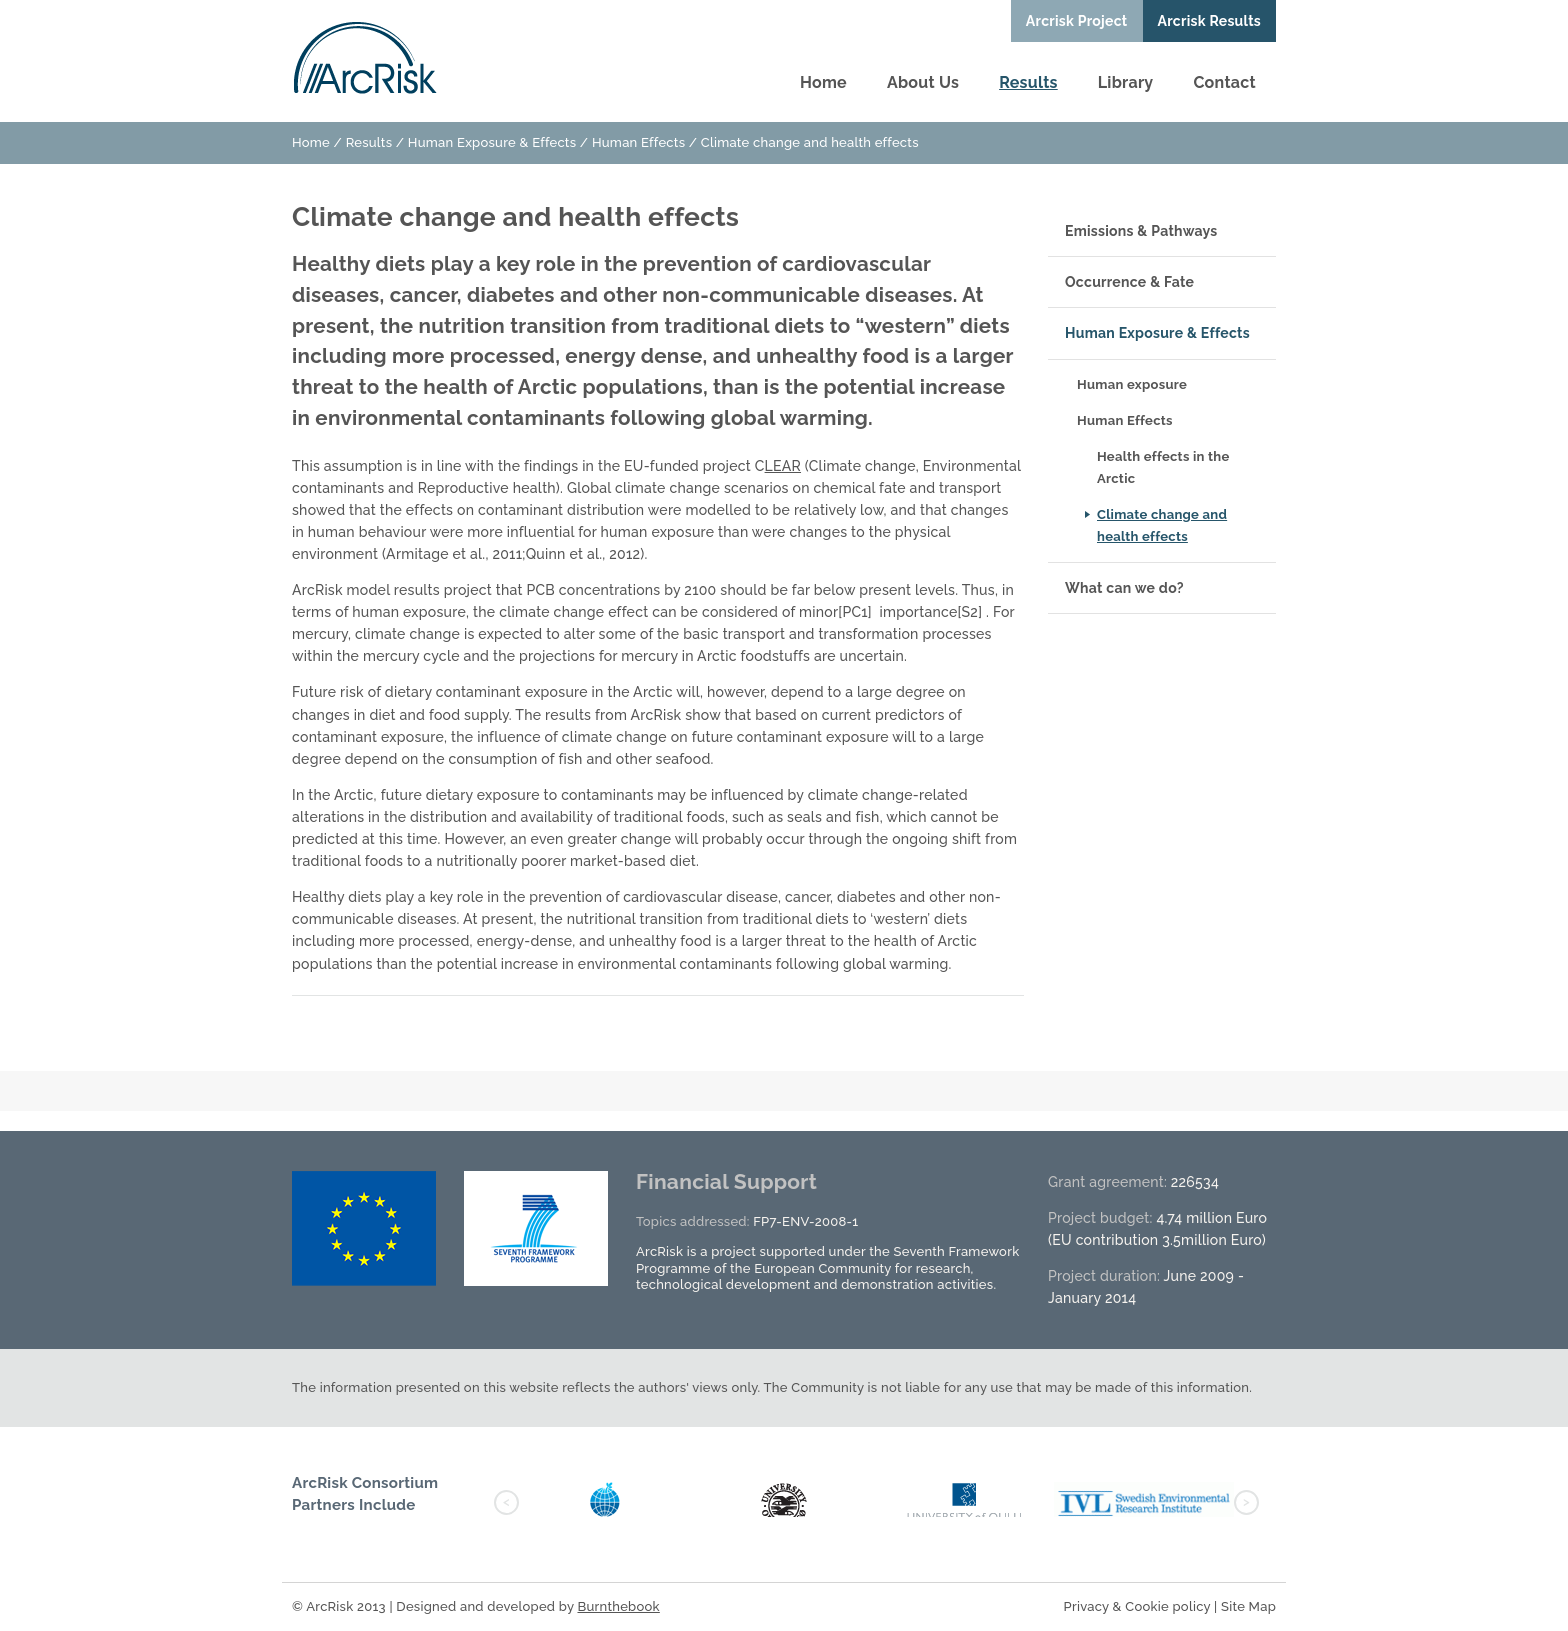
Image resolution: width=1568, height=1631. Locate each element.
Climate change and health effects (1162, 525)
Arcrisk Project (1077, 21)
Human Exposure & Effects (492, 142)
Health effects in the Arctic (1163, 467)
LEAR (783, 466)
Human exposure (1132, 384)
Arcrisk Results (1209, 21)
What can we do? (1124, 588)
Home (823, 82)
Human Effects (638, 142)
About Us (923, 82)
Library (1126, 82)
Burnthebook (618, 1606)
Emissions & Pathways (1141, 231)
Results (1028, 82)
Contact (1224, 82)
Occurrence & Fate (1129, 282)
